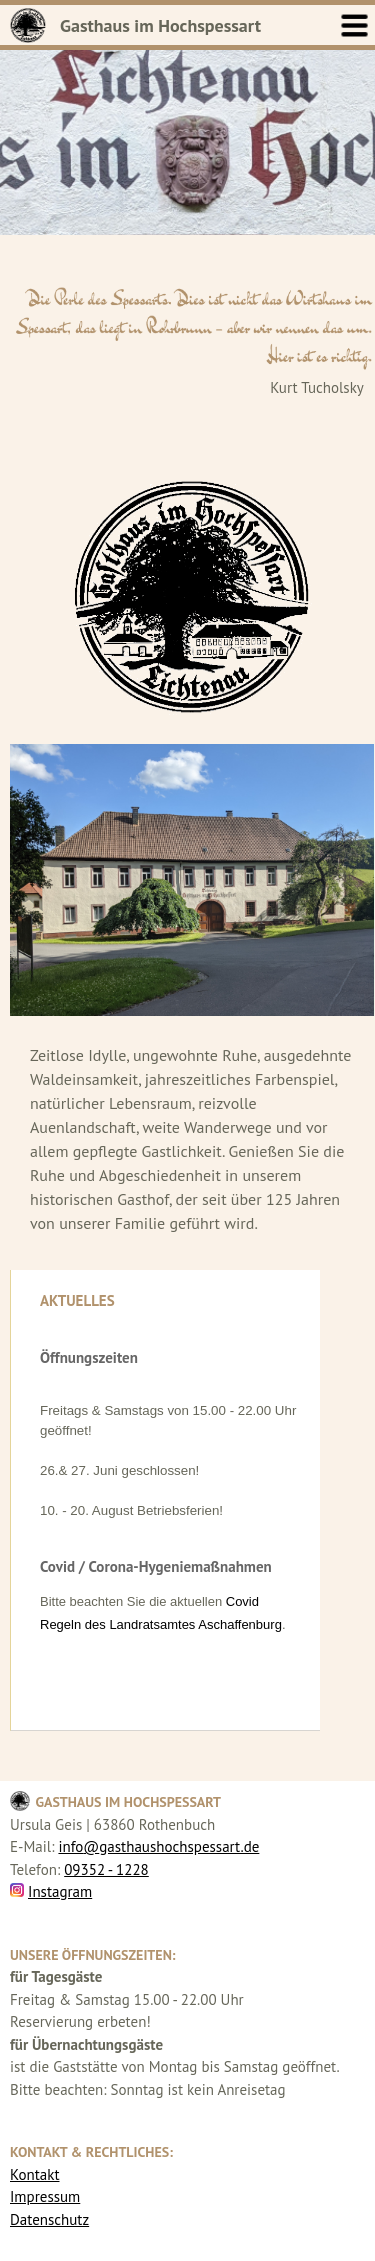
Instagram (60, 1891)
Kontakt (34, 2174)
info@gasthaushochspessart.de (158, 1846)
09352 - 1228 (106, 1869)
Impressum (45, 2196)
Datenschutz (49, 2219)
